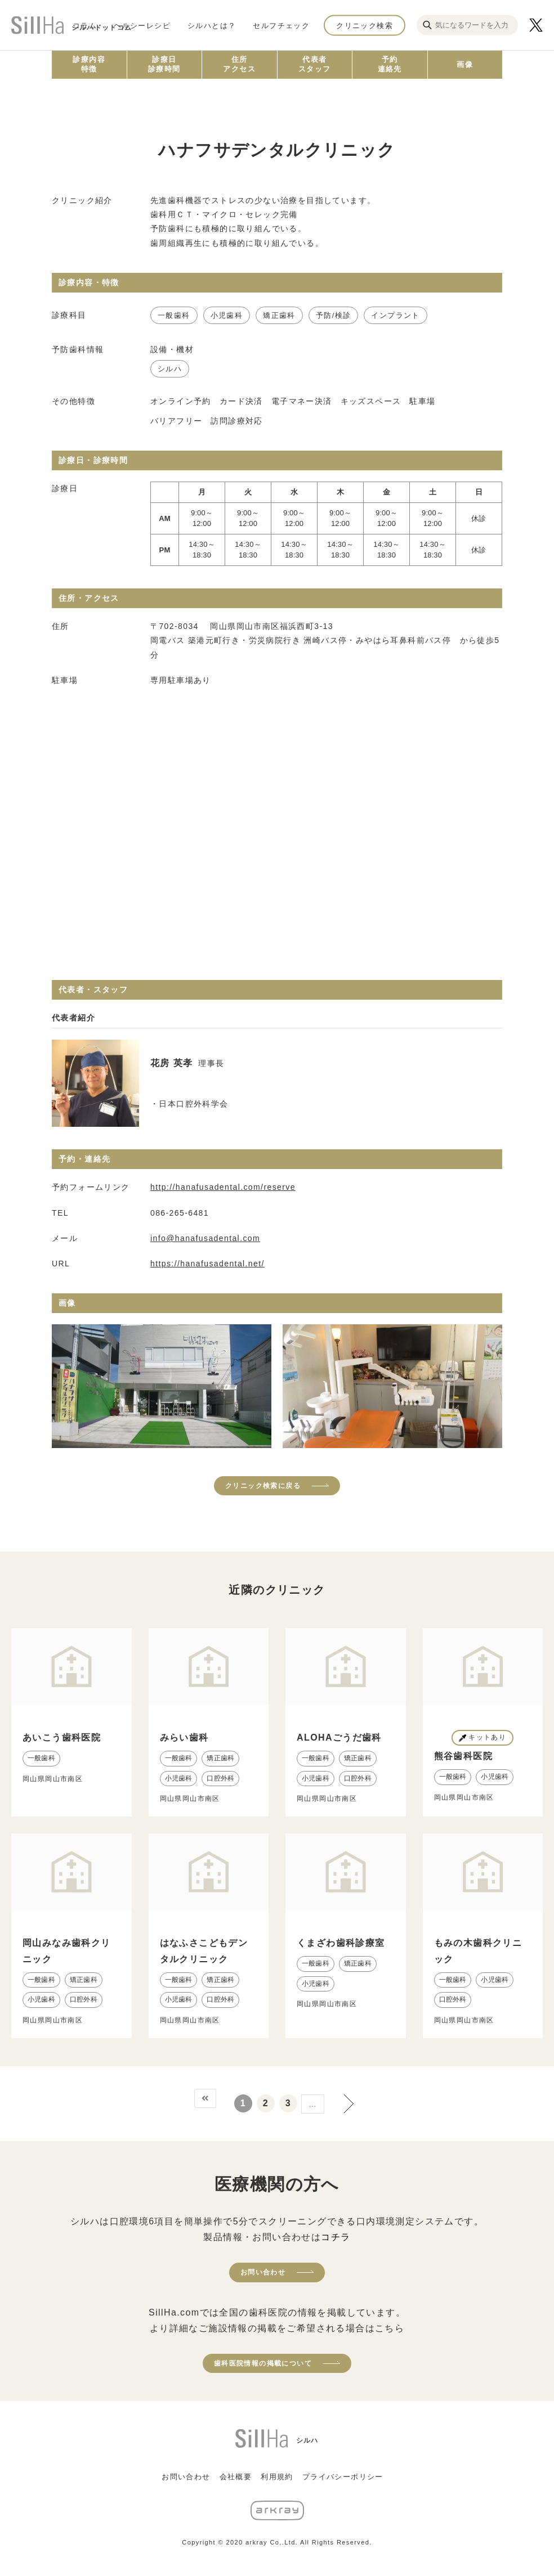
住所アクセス (239, 64)
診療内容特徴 (89, 64)
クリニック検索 (364, 25)
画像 (465, 64)
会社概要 (236, 2476)
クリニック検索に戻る (263, 1486)
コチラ (335, 2237)
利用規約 (277, 2476)
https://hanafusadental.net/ (207, 1263)
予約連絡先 (390, 64)
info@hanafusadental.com (205, 1238)
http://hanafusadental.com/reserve (223, 1187)
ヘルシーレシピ (142, 25)
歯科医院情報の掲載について (263, 2363)
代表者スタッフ (314, 64)
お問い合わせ (262, 2272)
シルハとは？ (211, 25)
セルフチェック (281, 25)
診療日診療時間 (164, 64)
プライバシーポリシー (342, 2476)
